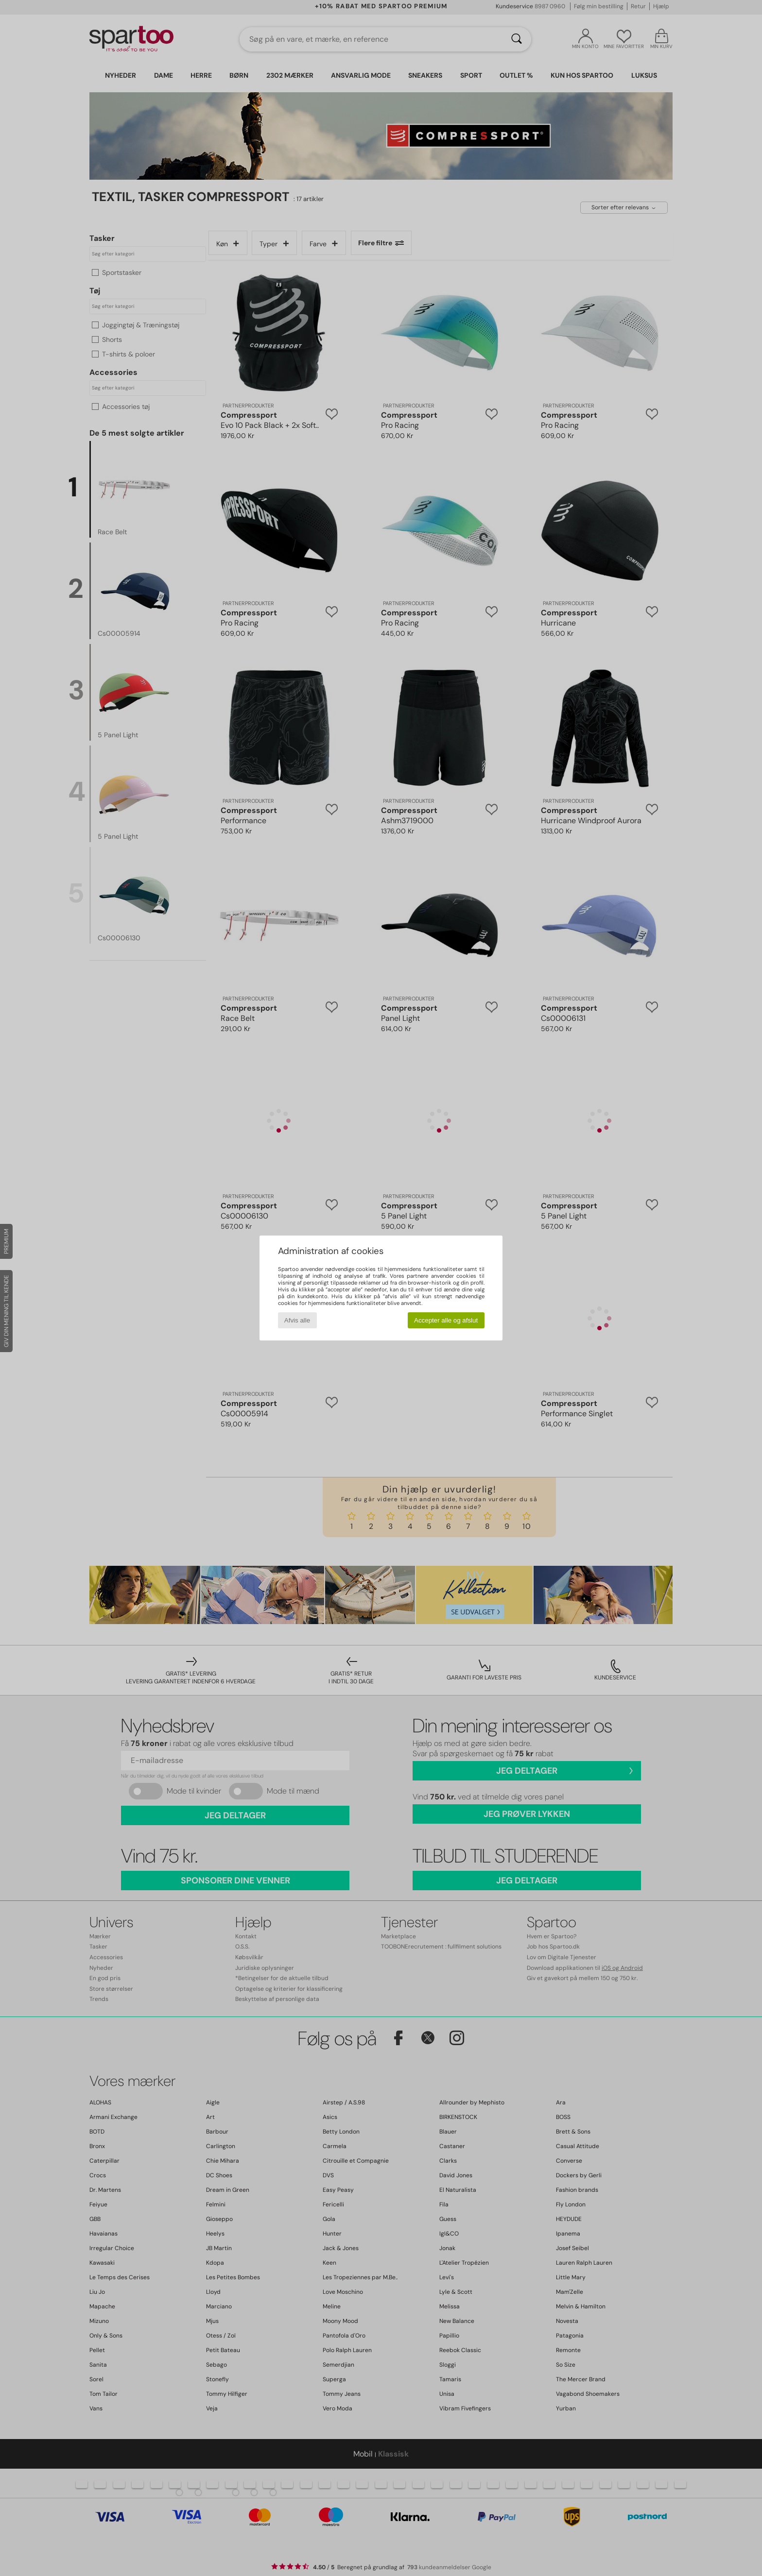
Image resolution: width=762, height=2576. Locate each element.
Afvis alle (297, 1320)
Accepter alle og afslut (446, 1320)
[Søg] (516, 39)
